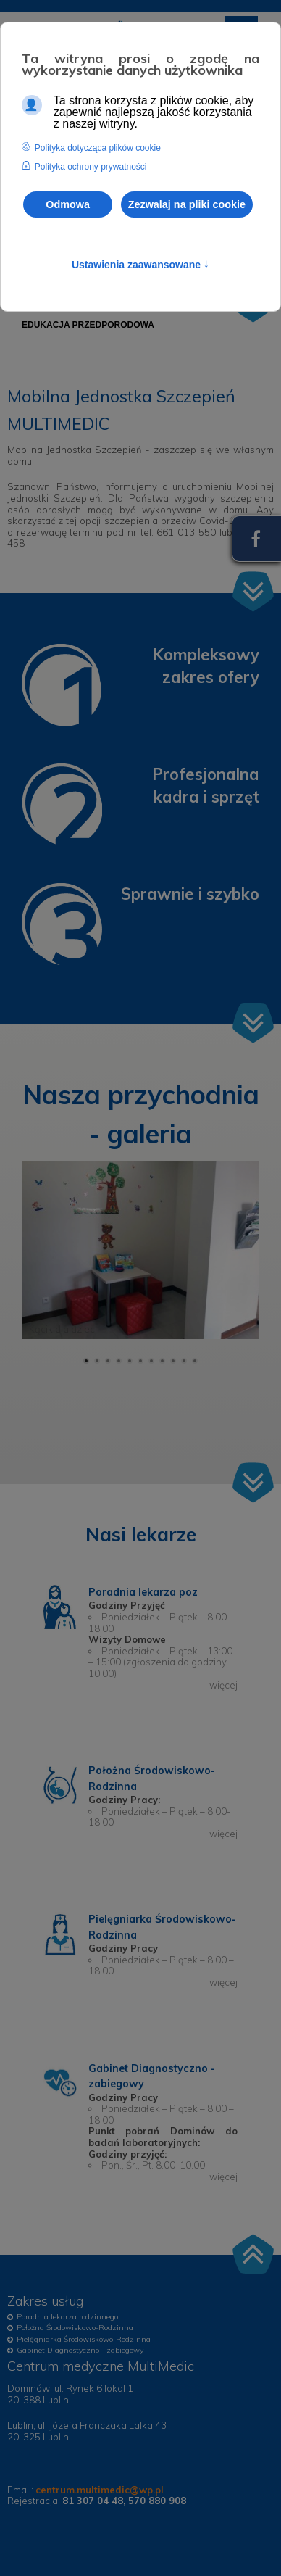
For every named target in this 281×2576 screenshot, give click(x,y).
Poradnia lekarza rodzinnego (67, 2317)
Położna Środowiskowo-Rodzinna (75, 2327)
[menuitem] (88, 325)
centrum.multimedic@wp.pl (99, 2490)
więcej (223, 1685)
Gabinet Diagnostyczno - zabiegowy (80, 2350)
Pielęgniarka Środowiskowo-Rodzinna (84, 2339)
